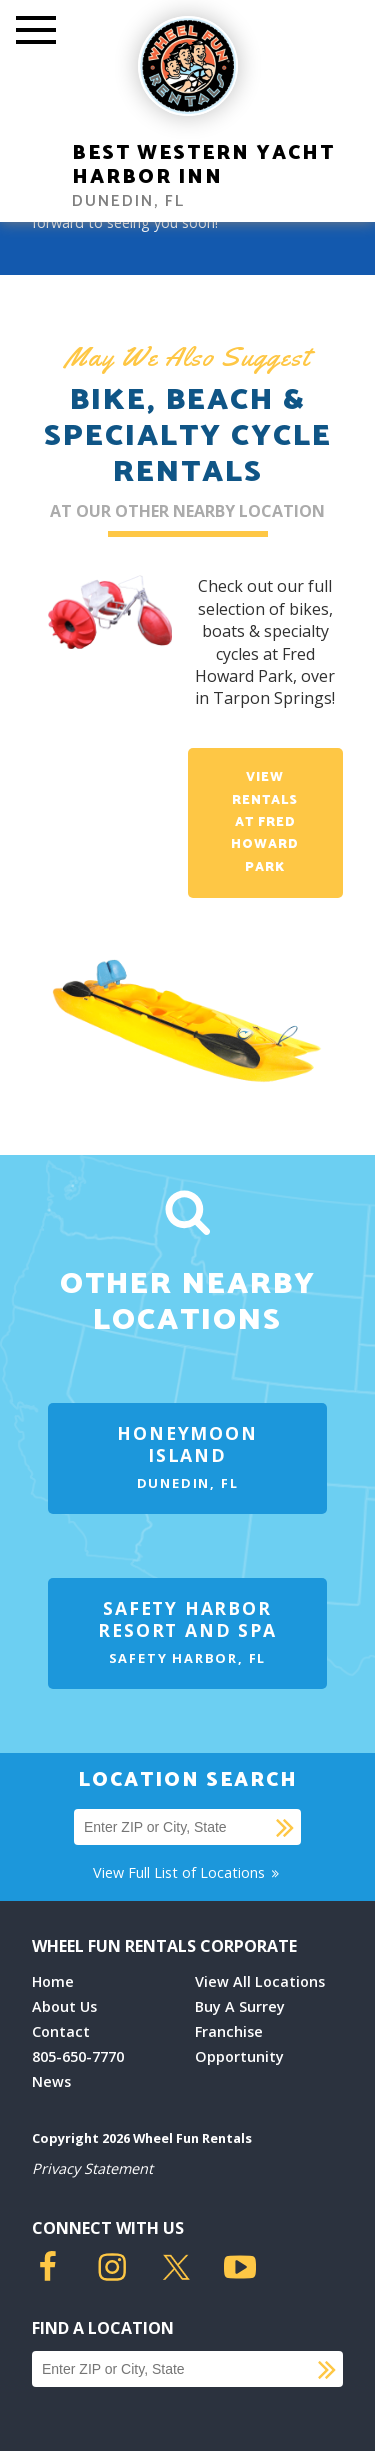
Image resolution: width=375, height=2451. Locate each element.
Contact (61, 2031)
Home (53, 1981)
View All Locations (260, 1981)
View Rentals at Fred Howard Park (265, 822)
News (51, 2081)
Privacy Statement (92, 2168)
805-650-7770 (78, 2056)
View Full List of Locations (187, 1872)
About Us (64, 2006)
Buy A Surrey (240, 2006)
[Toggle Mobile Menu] (36, 32)
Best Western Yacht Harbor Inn (203, 165)
